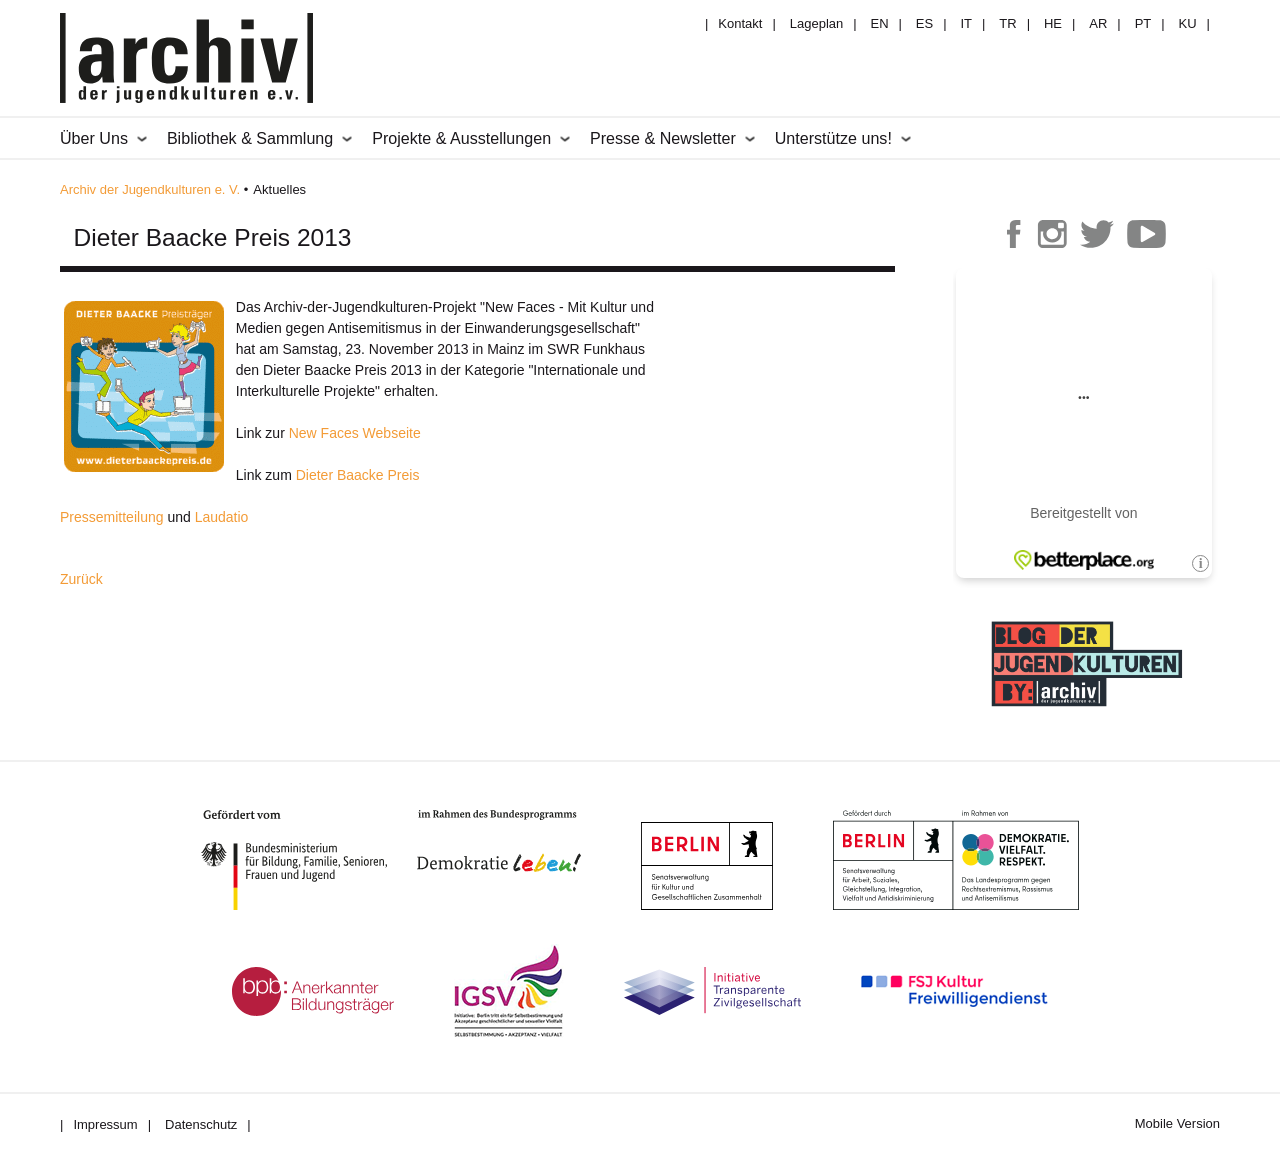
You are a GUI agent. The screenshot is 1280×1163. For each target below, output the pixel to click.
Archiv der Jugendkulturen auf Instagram (1052, 234)
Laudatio (222, 517)
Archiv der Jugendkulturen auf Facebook (1014, 234)
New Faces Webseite (355, 433)
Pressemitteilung (112, 517)
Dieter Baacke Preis (358, 475)
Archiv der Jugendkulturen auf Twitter (1097, 234)
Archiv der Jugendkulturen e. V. (150, 189)
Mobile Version (1177, 1123)
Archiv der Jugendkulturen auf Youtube (1146, 234)
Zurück (81, 579)
